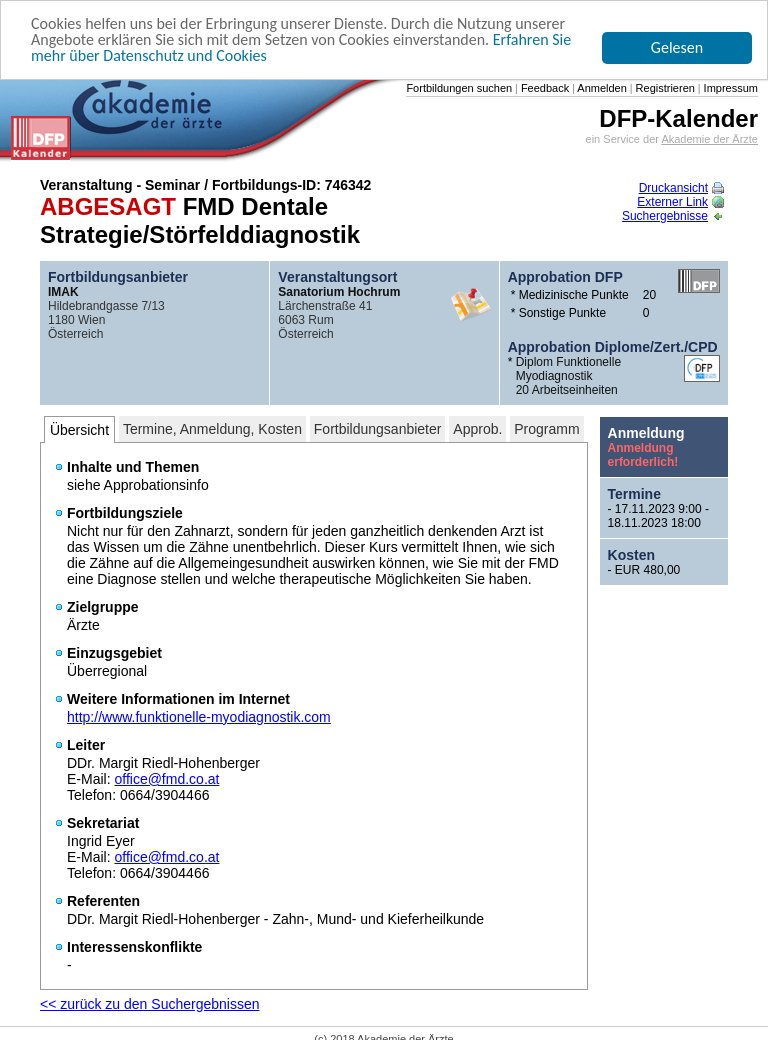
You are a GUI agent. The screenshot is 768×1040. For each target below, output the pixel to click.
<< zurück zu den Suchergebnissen (149, 1004)
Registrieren (664, 88)
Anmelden (601, 88)
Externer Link (680, 202)
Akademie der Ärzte (709, 139)
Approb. (477, 429)
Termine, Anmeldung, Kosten (212, 429)
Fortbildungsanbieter (378, 429)
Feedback (543, 88)
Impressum (729, 88)
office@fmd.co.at (166, 779)
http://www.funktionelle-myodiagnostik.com (199, 717)
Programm (546, 429)
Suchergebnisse (673, 216)
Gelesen (677, 47)
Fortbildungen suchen (459, 88)
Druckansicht (681, 188)
